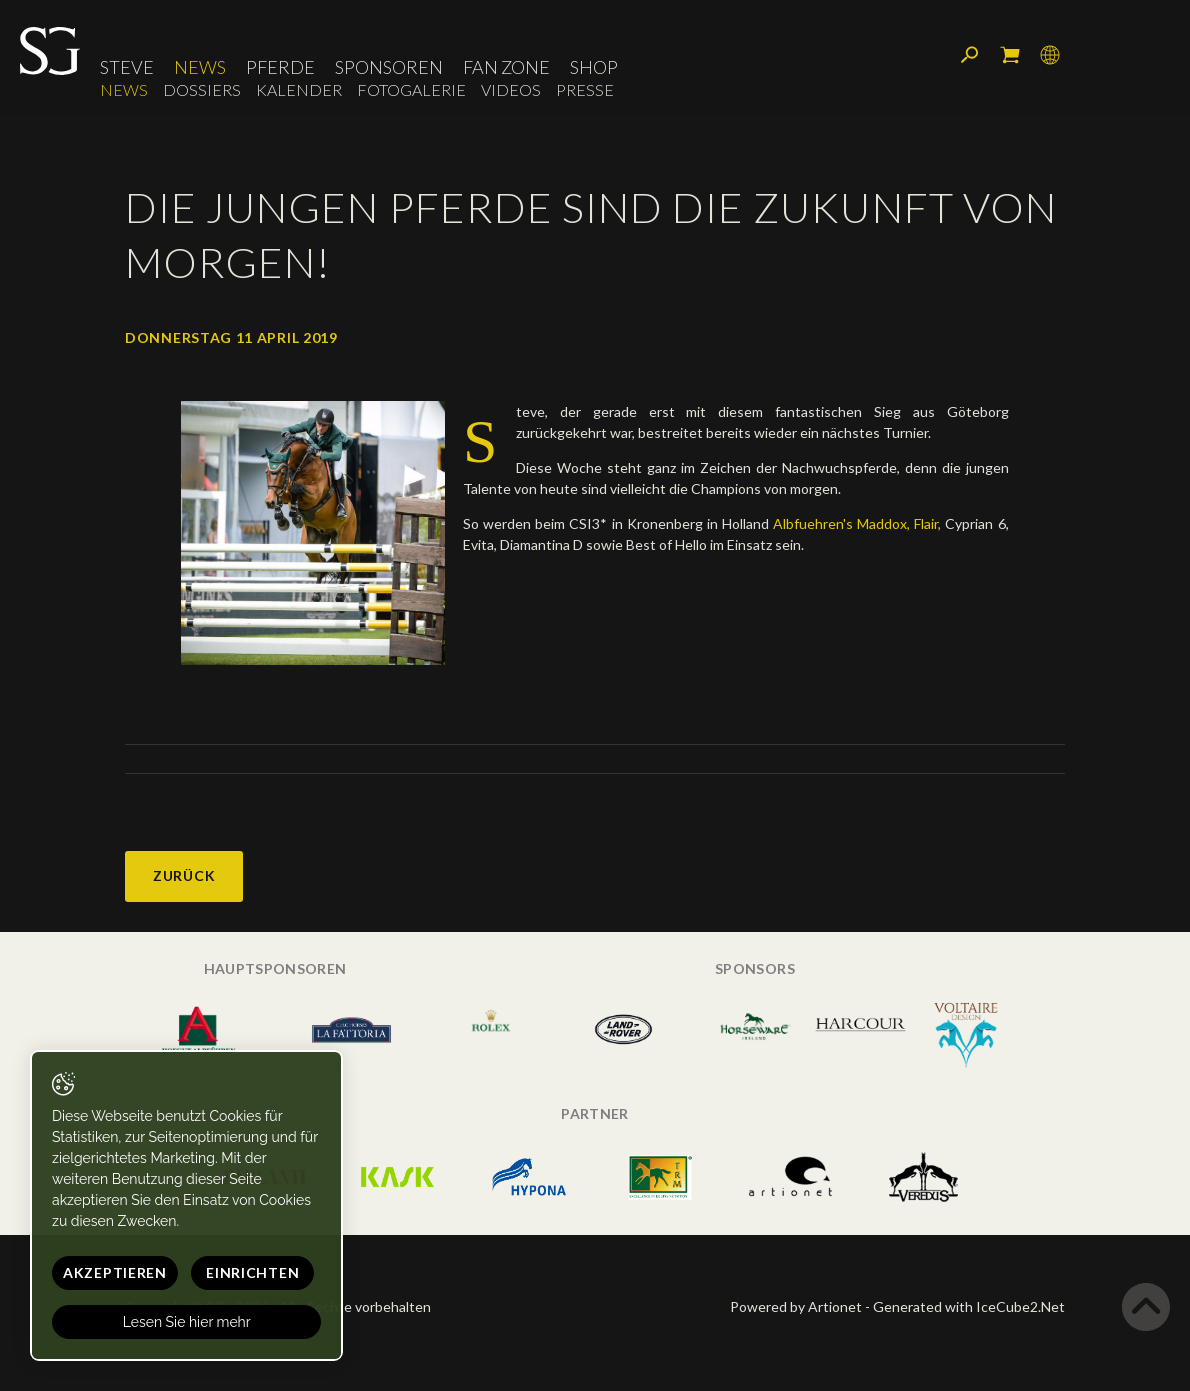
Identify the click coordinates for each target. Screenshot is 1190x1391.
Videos (511, 89)
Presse (585, 89)
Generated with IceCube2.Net (969, 1306)
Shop (594, 67)
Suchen (970, 55)
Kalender (299, 89)
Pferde (280, 67)
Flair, (927, 523)
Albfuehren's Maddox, (841, 523)
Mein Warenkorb (1010, 55)
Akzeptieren (115, 1272)
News (200, 67)
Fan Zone (506, 67)
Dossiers (202, 89)
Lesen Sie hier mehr (187, 1322)
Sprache (1050, 55)
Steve (127, 67)
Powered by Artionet (796, 1306)
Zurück (184, 875)
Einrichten (252, 1272)
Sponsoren (389, 67)
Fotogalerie (411, 89)
